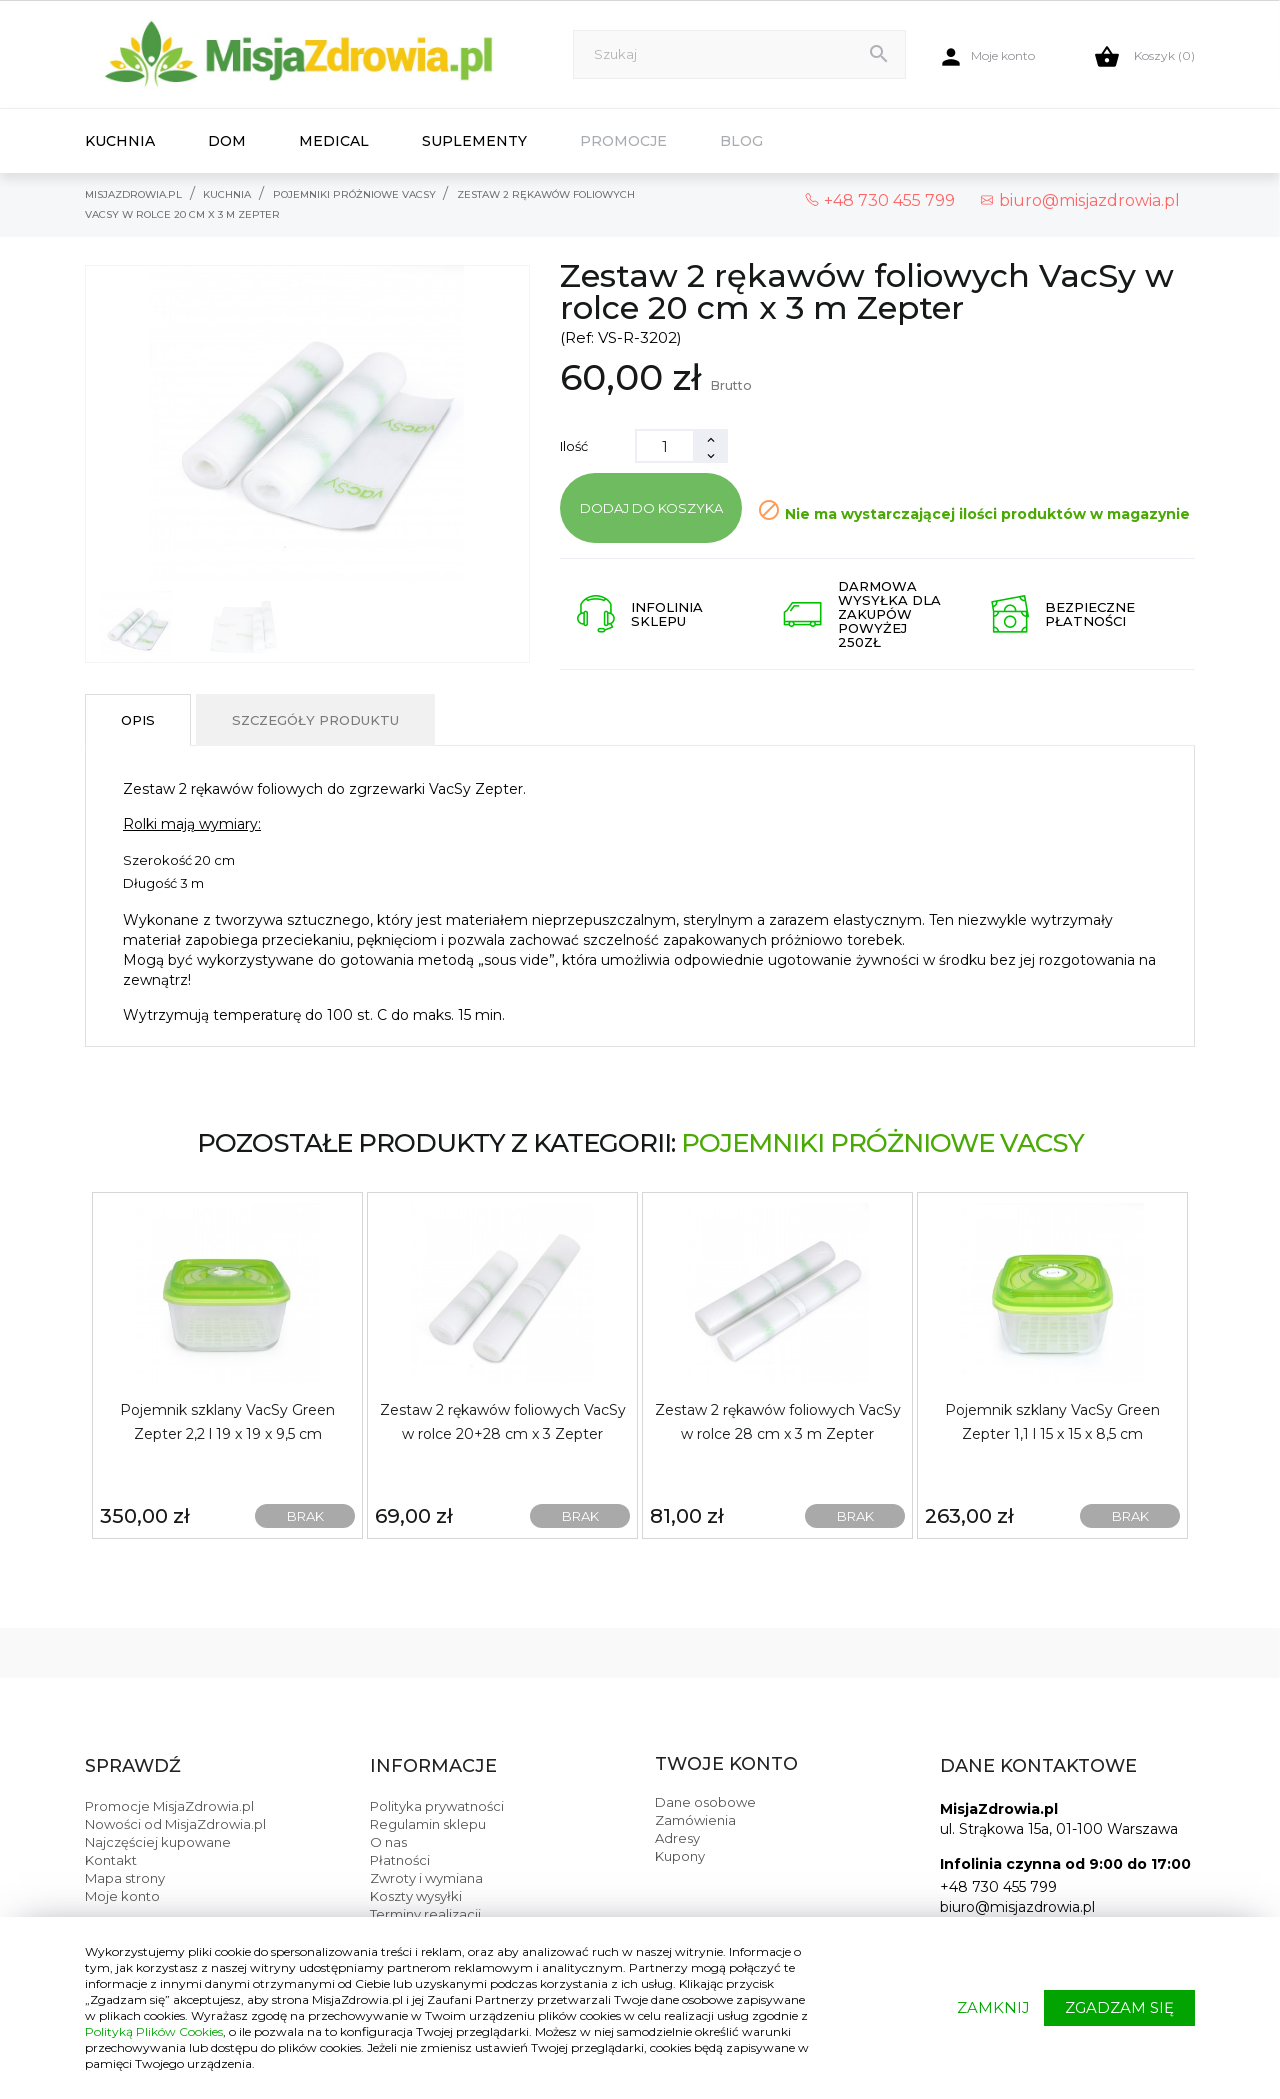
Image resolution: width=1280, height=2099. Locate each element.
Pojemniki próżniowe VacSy (882, 1143)
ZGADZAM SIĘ (1119, 2007)
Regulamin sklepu (428, 1824)
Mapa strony (125, 1878)
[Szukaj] (739, 54)
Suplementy (474, 141)
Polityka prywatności (437, 1806)
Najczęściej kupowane (158, 1842)
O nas (388, 1842)
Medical (334, 141)
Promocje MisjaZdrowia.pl (169, 1806)
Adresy (677, 1838)
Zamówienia (695, 1820)
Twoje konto (726, 1764)
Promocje (623, 141)
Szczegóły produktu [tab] (315, 720)
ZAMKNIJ (993, 2007)
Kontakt (111, 1860)
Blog (741, 141)
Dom (227, 141)
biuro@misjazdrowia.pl (1079, 200)
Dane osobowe (705, 1802)
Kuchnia (120, 141)
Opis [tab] (138, 720)
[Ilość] (665, 446)
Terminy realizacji (425, 1914)
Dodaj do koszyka (651, 508)
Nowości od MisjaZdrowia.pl (175, 1824)
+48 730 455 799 (998, 1887)
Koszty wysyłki (416, 1896)
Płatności (400, 1860)
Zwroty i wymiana (426, 1878)
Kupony (680, 1856)
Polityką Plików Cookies (154, 2031)
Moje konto (122, 1896)
